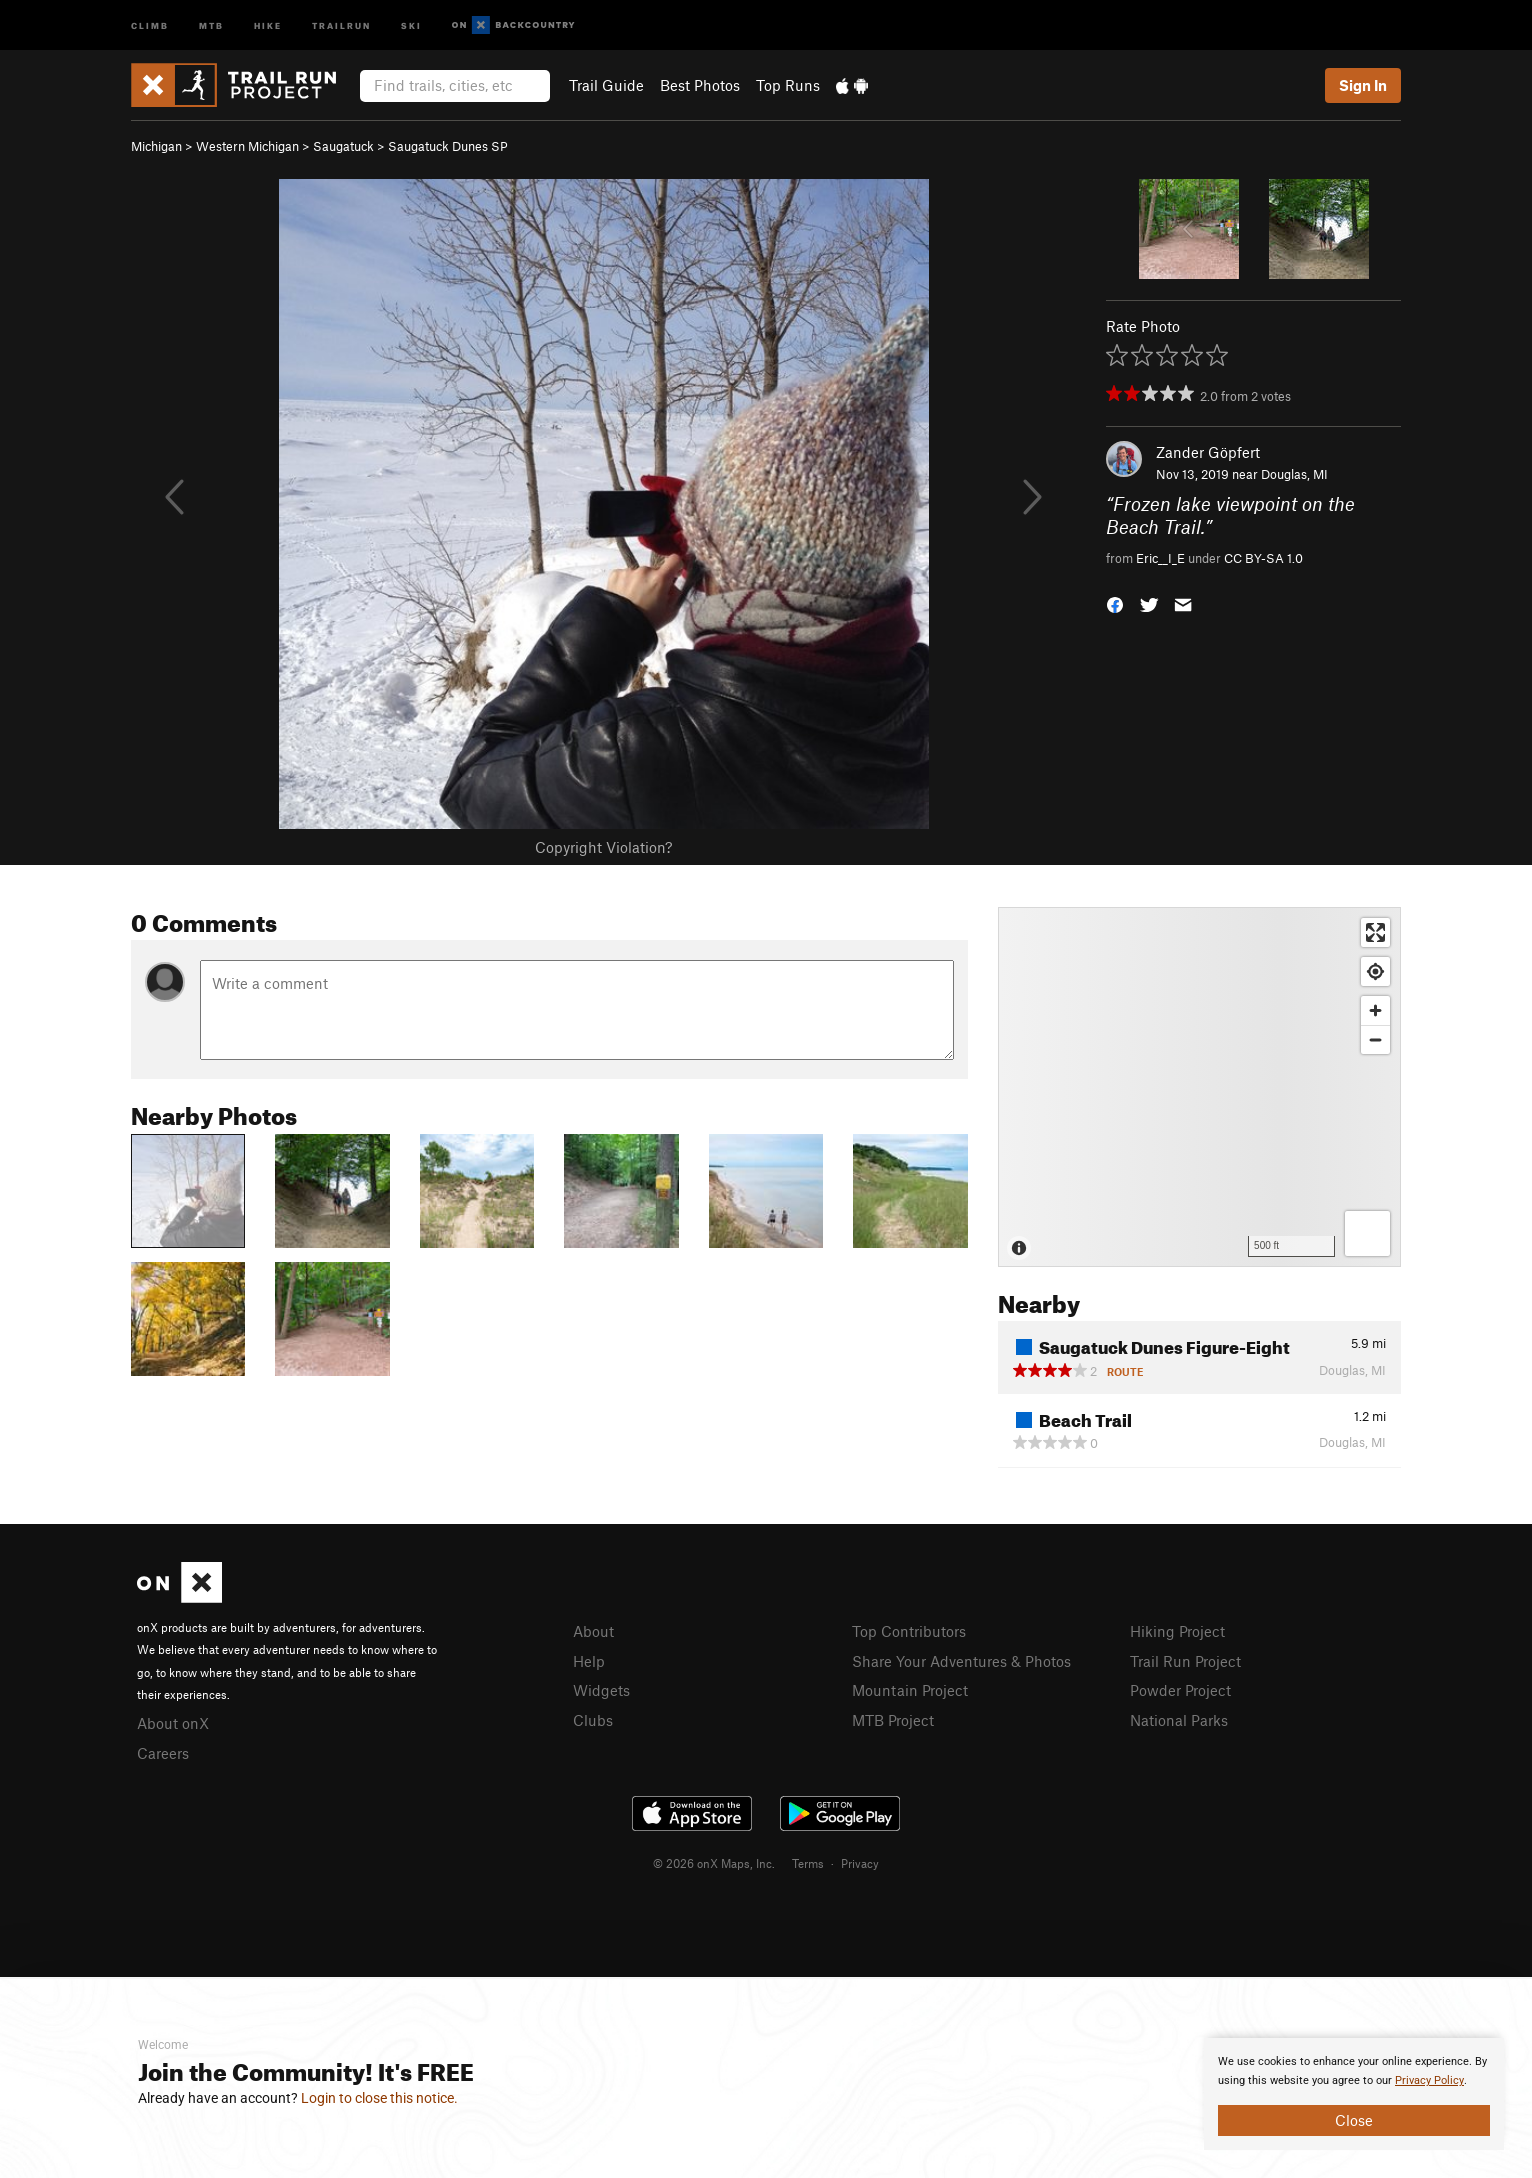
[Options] (1367, 1233)
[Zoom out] (1375, 1039)
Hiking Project (1177, 1631)
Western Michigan (247, 146)
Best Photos (700, 85)
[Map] (1199, 1087)
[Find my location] (1375, 971)
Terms (808, 1863)
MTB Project (893, 1720)
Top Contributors (909, 1631)
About (593, 1631)
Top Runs (788, 85)
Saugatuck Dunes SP (448, 146)
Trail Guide (606, 85)
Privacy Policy (1429, 2080)
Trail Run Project (1185, 1661)
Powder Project (1180, 1690)
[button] (1115, 603)
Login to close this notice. (379, 2098)
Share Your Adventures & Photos (961, 1661)
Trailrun (341, 24)
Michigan (156, 146)
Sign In (1363, 85)
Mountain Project (910, 1690)
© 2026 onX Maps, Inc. (714, 1863)
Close (1354, 2120)
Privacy (860, 1863)
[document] (1354, 2094)
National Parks (1179, 1720)
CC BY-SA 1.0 (1263, 558)
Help (589, 1661)
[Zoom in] (1375, 1010)
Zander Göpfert (1208, 452)
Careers (163, 1753)
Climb (150, 24)
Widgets (601, 1690)
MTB (211, 24)
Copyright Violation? (603, 847)
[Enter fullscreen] (1375, 932)
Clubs (593, 1720)
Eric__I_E (1160, 558)
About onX (173, 1723)
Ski (411, 24)
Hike (268, 24)
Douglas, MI (1294, 474)
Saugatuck (343, 146)
